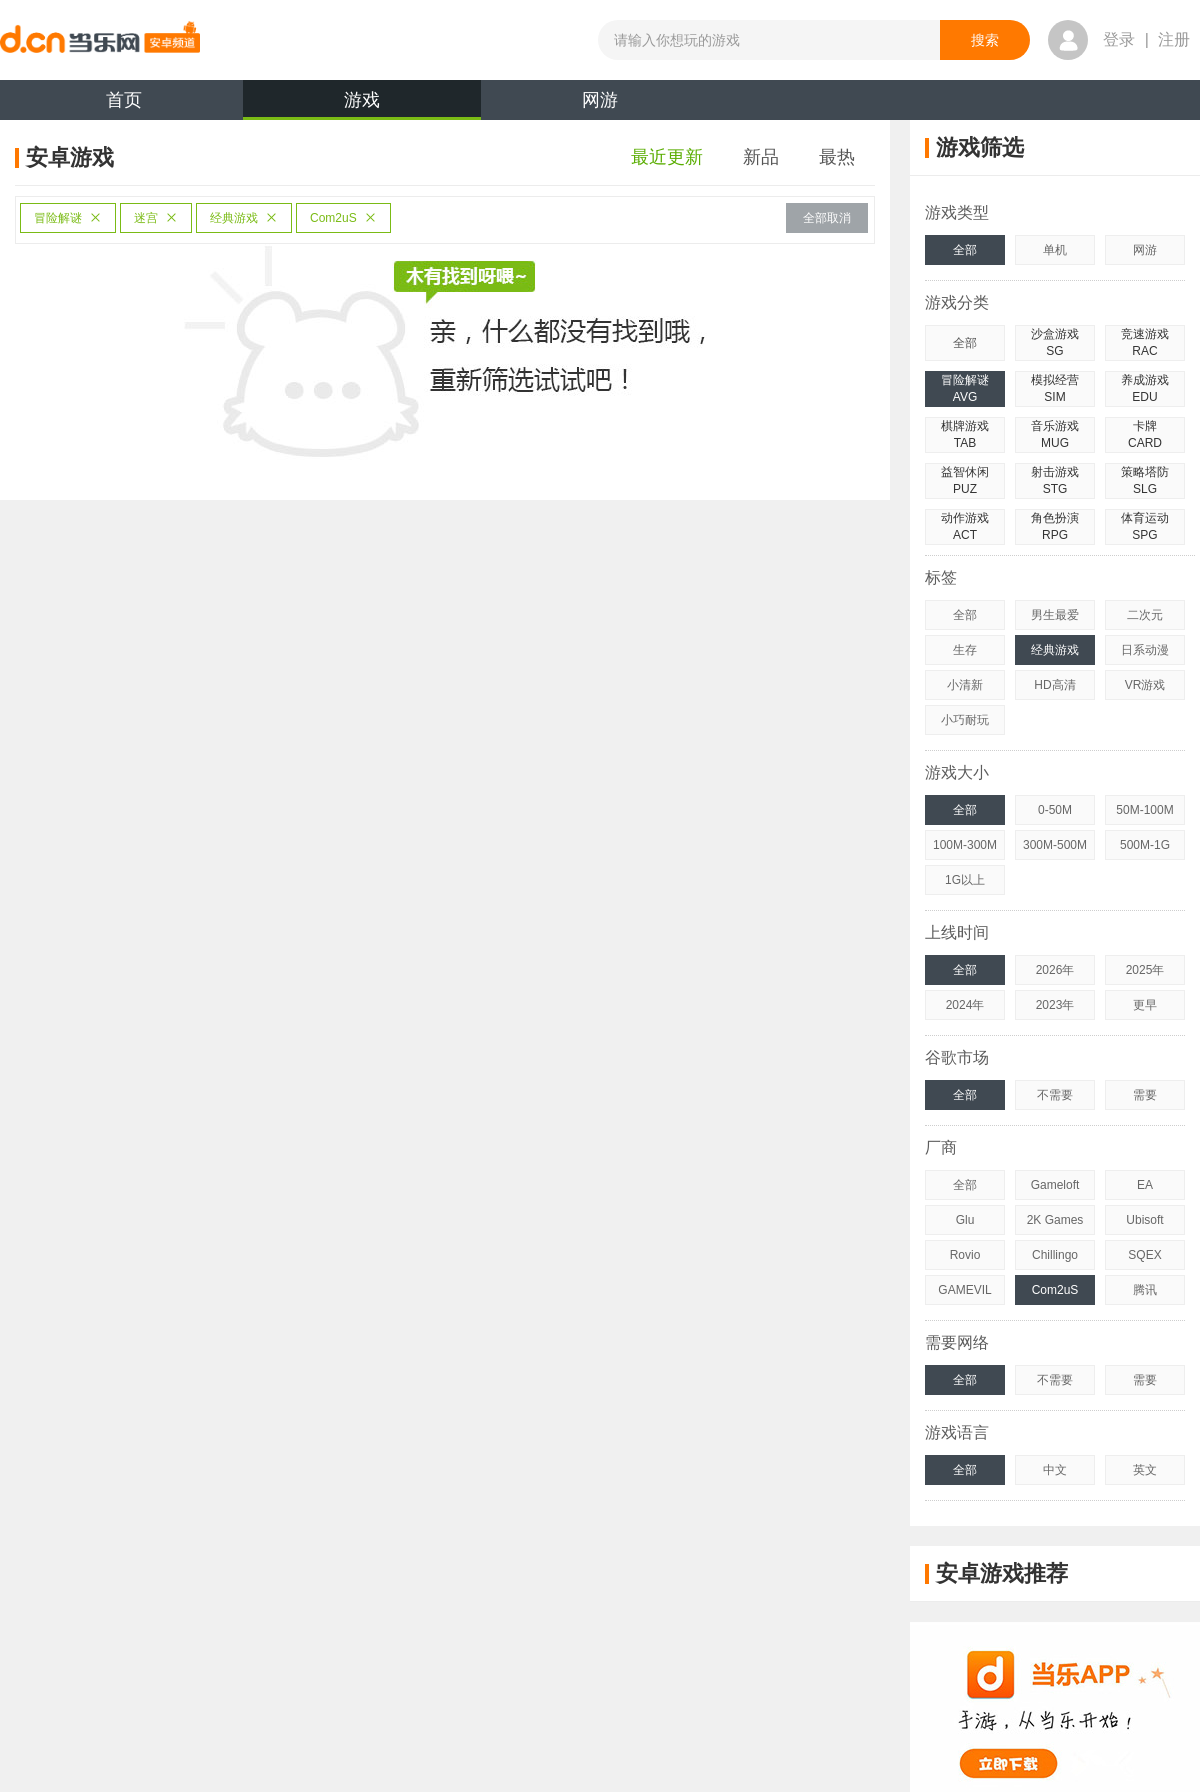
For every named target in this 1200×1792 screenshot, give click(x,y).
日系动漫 (1145, 650)
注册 (1174, 39)
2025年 (1145, 970)
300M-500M (1055, 845)
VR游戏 (1145, 685)
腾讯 (1145, 1290)
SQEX (1144, 1255)
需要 (1145, 1095)
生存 (965, 650)
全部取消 (827, 218)
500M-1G (1145, 845)
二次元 (1145, 615)
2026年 (1055, 970)
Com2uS (343, 218)
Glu (965, 1220)
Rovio (965, 1255)
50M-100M (1144, 810)
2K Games (1055, 1220)
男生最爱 (1055, 615)
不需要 (1055, 1095)
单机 (1055, 250)
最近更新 (667, 157)
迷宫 (156, 218)
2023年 (1055, 1005)
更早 (1145, 1005)
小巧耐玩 (965, 720)
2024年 (965, 1005)
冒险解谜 (68, 218)
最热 (837, 157)
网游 (600, 100)
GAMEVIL (964, 1290)
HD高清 (1054, 685)
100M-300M (965, 845)
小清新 (965, 685)
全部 (965, 250)
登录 (1119, 39)
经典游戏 (244, 218)
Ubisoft (1144, 1220)
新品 (761, 157)
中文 (1055, 1470)
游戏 (362, 105)
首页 (124, 100)
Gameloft (1055, 1185)
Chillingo (1055, 1255)
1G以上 (965, 880)
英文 (1145, 1470)
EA (1145, 1185)
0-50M (1055, 810)
